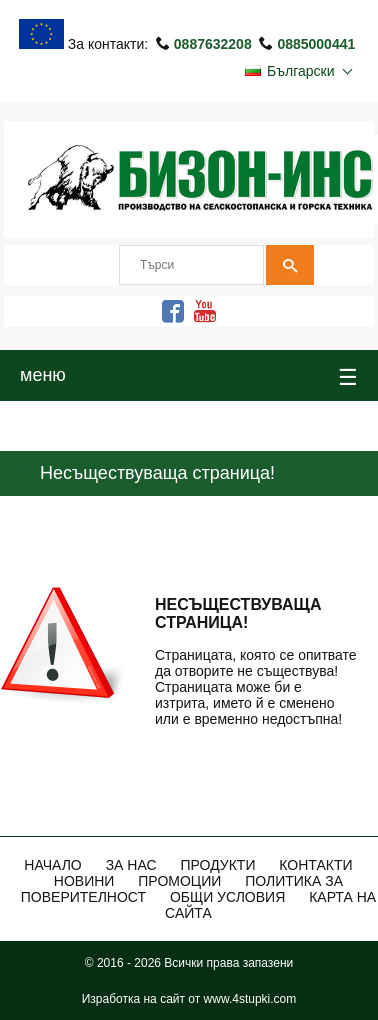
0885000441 (316, 44)
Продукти (217, 865)
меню (189, 378)
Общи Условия (227, 897)
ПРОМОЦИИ (179, 881)
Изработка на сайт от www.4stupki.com (189, 999)
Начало (52, 865)
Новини (84, 881)
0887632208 (215, 44)
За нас (131, 865)
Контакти (315, 865)
